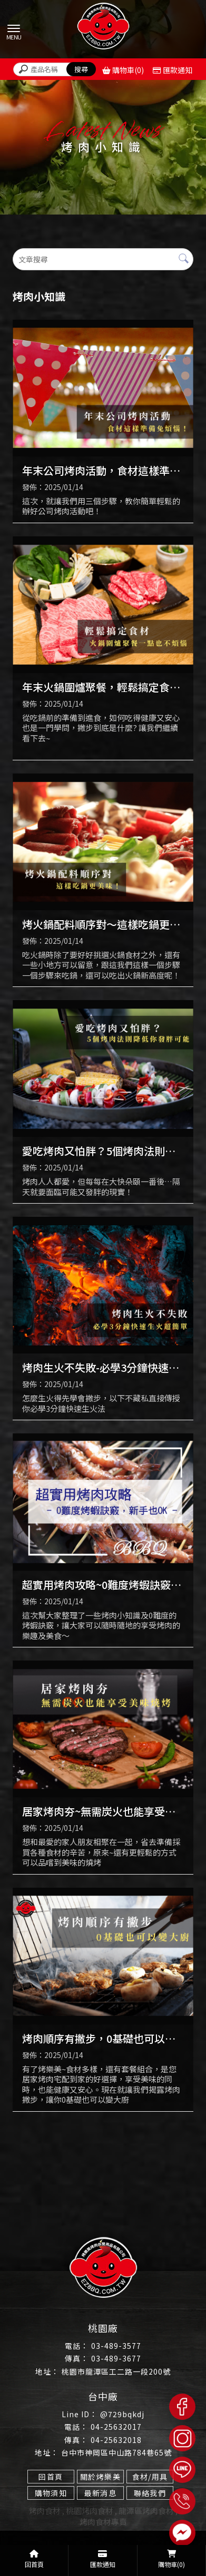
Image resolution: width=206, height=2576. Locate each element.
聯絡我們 (150, 2493)
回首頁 (50, 2476)
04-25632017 (116, 2426)
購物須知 (51, 2493)
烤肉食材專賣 (103, 2521)
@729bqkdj (122, 2414)
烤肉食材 (45, 2510)
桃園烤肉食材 (89, 2510)
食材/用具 (150, 2476)
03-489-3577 (116, 2345)
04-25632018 (116, 2440)
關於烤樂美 (100, 2476)
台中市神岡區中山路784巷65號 (116, 2452)
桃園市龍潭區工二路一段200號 (116, 2371)
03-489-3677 (116, 2358)
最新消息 (100, 2493)
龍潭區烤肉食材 (146, 2510)
